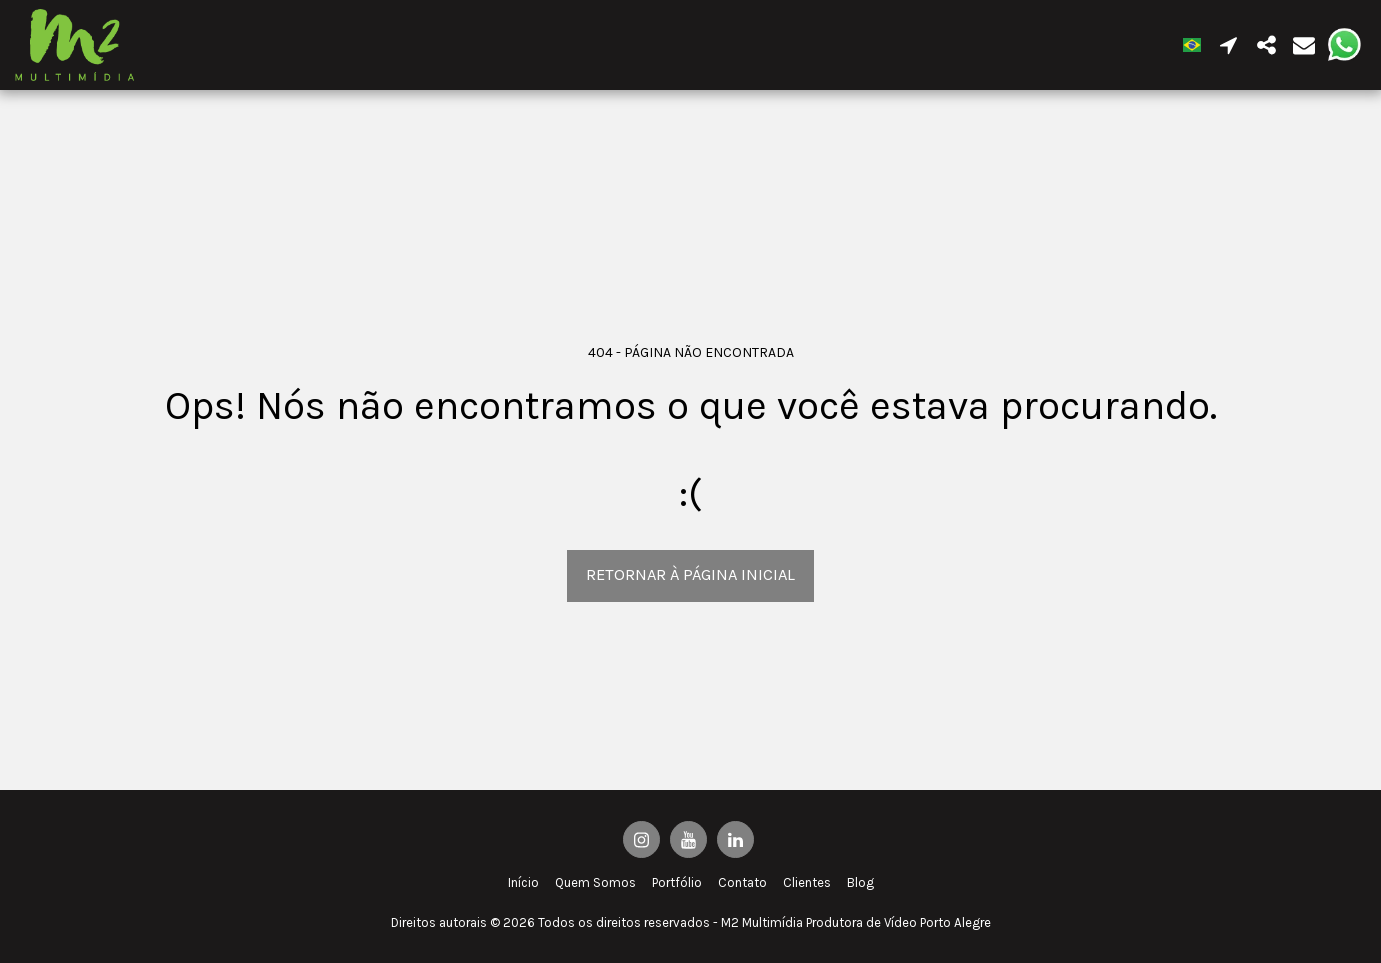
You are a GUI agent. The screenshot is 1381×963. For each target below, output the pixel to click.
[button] (1228, 45)
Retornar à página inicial (690, 574)
